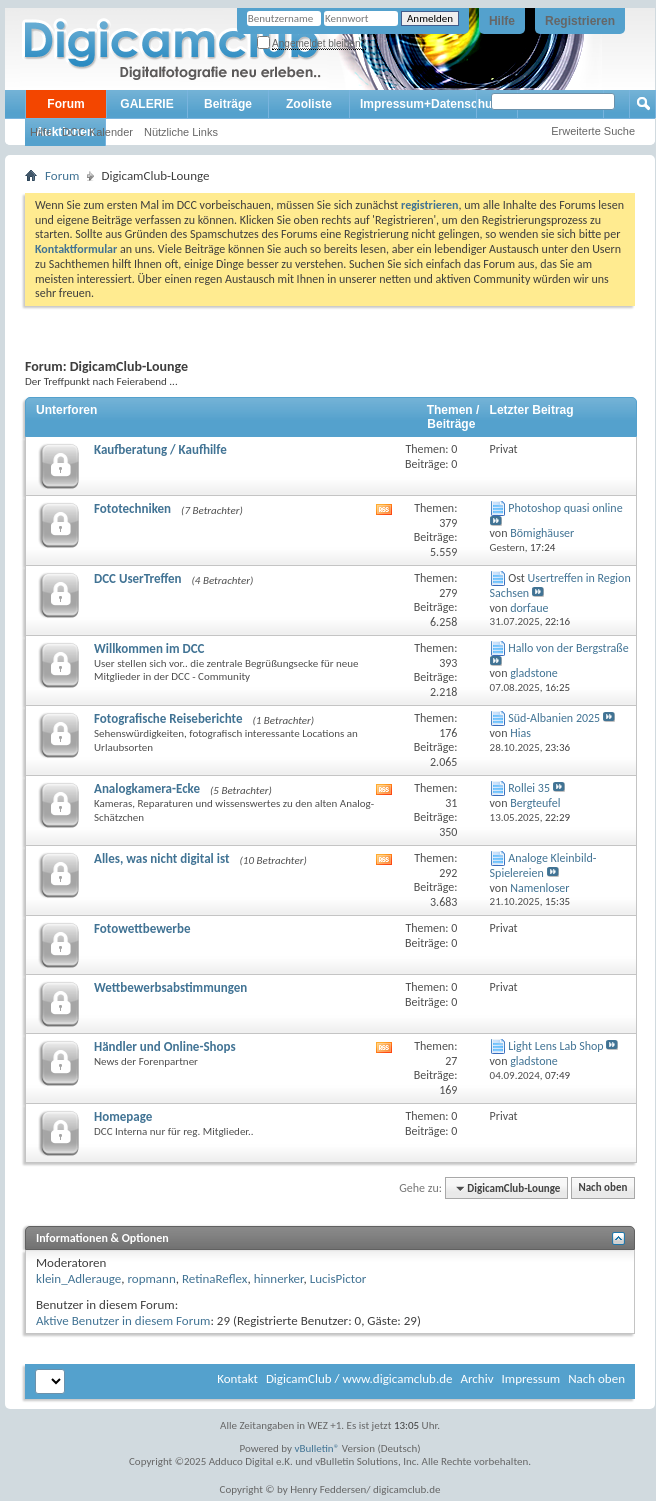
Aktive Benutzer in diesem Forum (123, 1320)
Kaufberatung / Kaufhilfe (160, 449)
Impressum (530, 1378)
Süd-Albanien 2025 (554, 718)
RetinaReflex (215, 1278)
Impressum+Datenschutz (431, 104)
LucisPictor (338, 1278)
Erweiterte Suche (593, 131)
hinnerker (279, 1278)
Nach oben (602, 1188)
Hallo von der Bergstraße (568, 648)
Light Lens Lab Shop (555, 1046)
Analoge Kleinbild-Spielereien (543, 865)
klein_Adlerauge (78, 1278)
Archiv (476, 1378)
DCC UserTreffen (138, 578)
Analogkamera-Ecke (147, 788)
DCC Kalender (97, 132)
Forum (65, 104)
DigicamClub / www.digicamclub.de (359, 1378)
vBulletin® (317, 1448)
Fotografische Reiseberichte (168, 718)
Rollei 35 (529, 788)
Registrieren (580, 21)
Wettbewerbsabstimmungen (170, 987)
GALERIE (146, 104)
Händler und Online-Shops (165, 1046)
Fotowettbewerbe (142, 928)
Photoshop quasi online (565, 508)
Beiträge (228, 104)
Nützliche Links (181, 132)
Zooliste (309, 104)
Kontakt (237, 1378)
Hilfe (502, 21)
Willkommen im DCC (149, 648)
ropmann (151, 1278)
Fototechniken (132, 508)
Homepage (123, 1116)
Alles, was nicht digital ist (161, 858)
